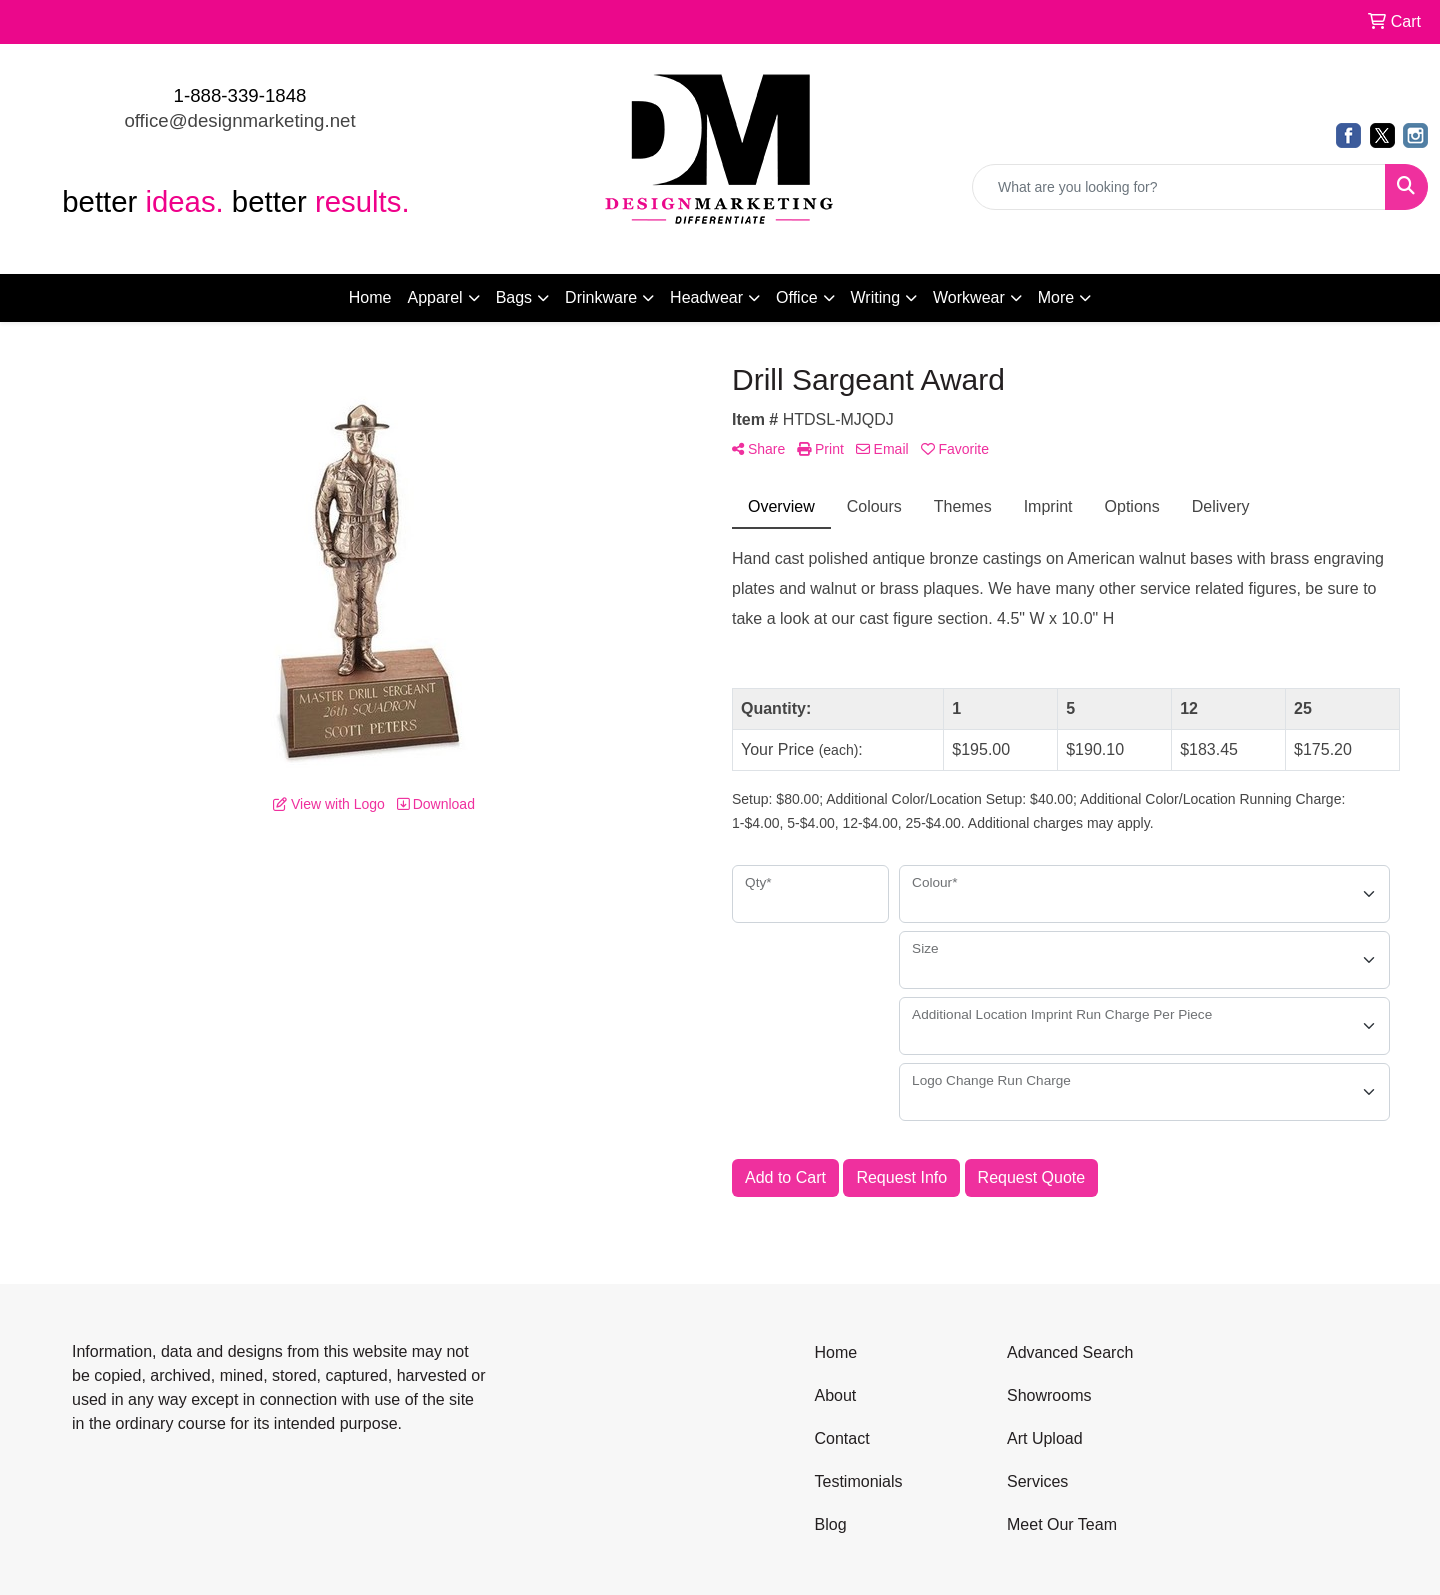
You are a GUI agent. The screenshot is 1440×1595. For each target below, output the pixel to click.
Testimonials (859, 1481)
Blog (831, 1524)
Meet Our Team (1062, 1524)
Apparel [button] (434, 297)
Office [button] (797, 297)
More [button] (1056, 297)
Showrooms (1049, 1395)
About (836, 1395)
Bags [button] (514, 297)
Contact (842, 1438)
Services (1037, 1481)
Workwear (969, 297)
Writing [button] (876, 297)
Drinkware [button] (601, 297)
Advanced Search (1070, 1352)
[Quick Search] (1179, 187)
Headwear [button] (706, 297)
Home (370, 297)
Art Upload (1045, 1438)
